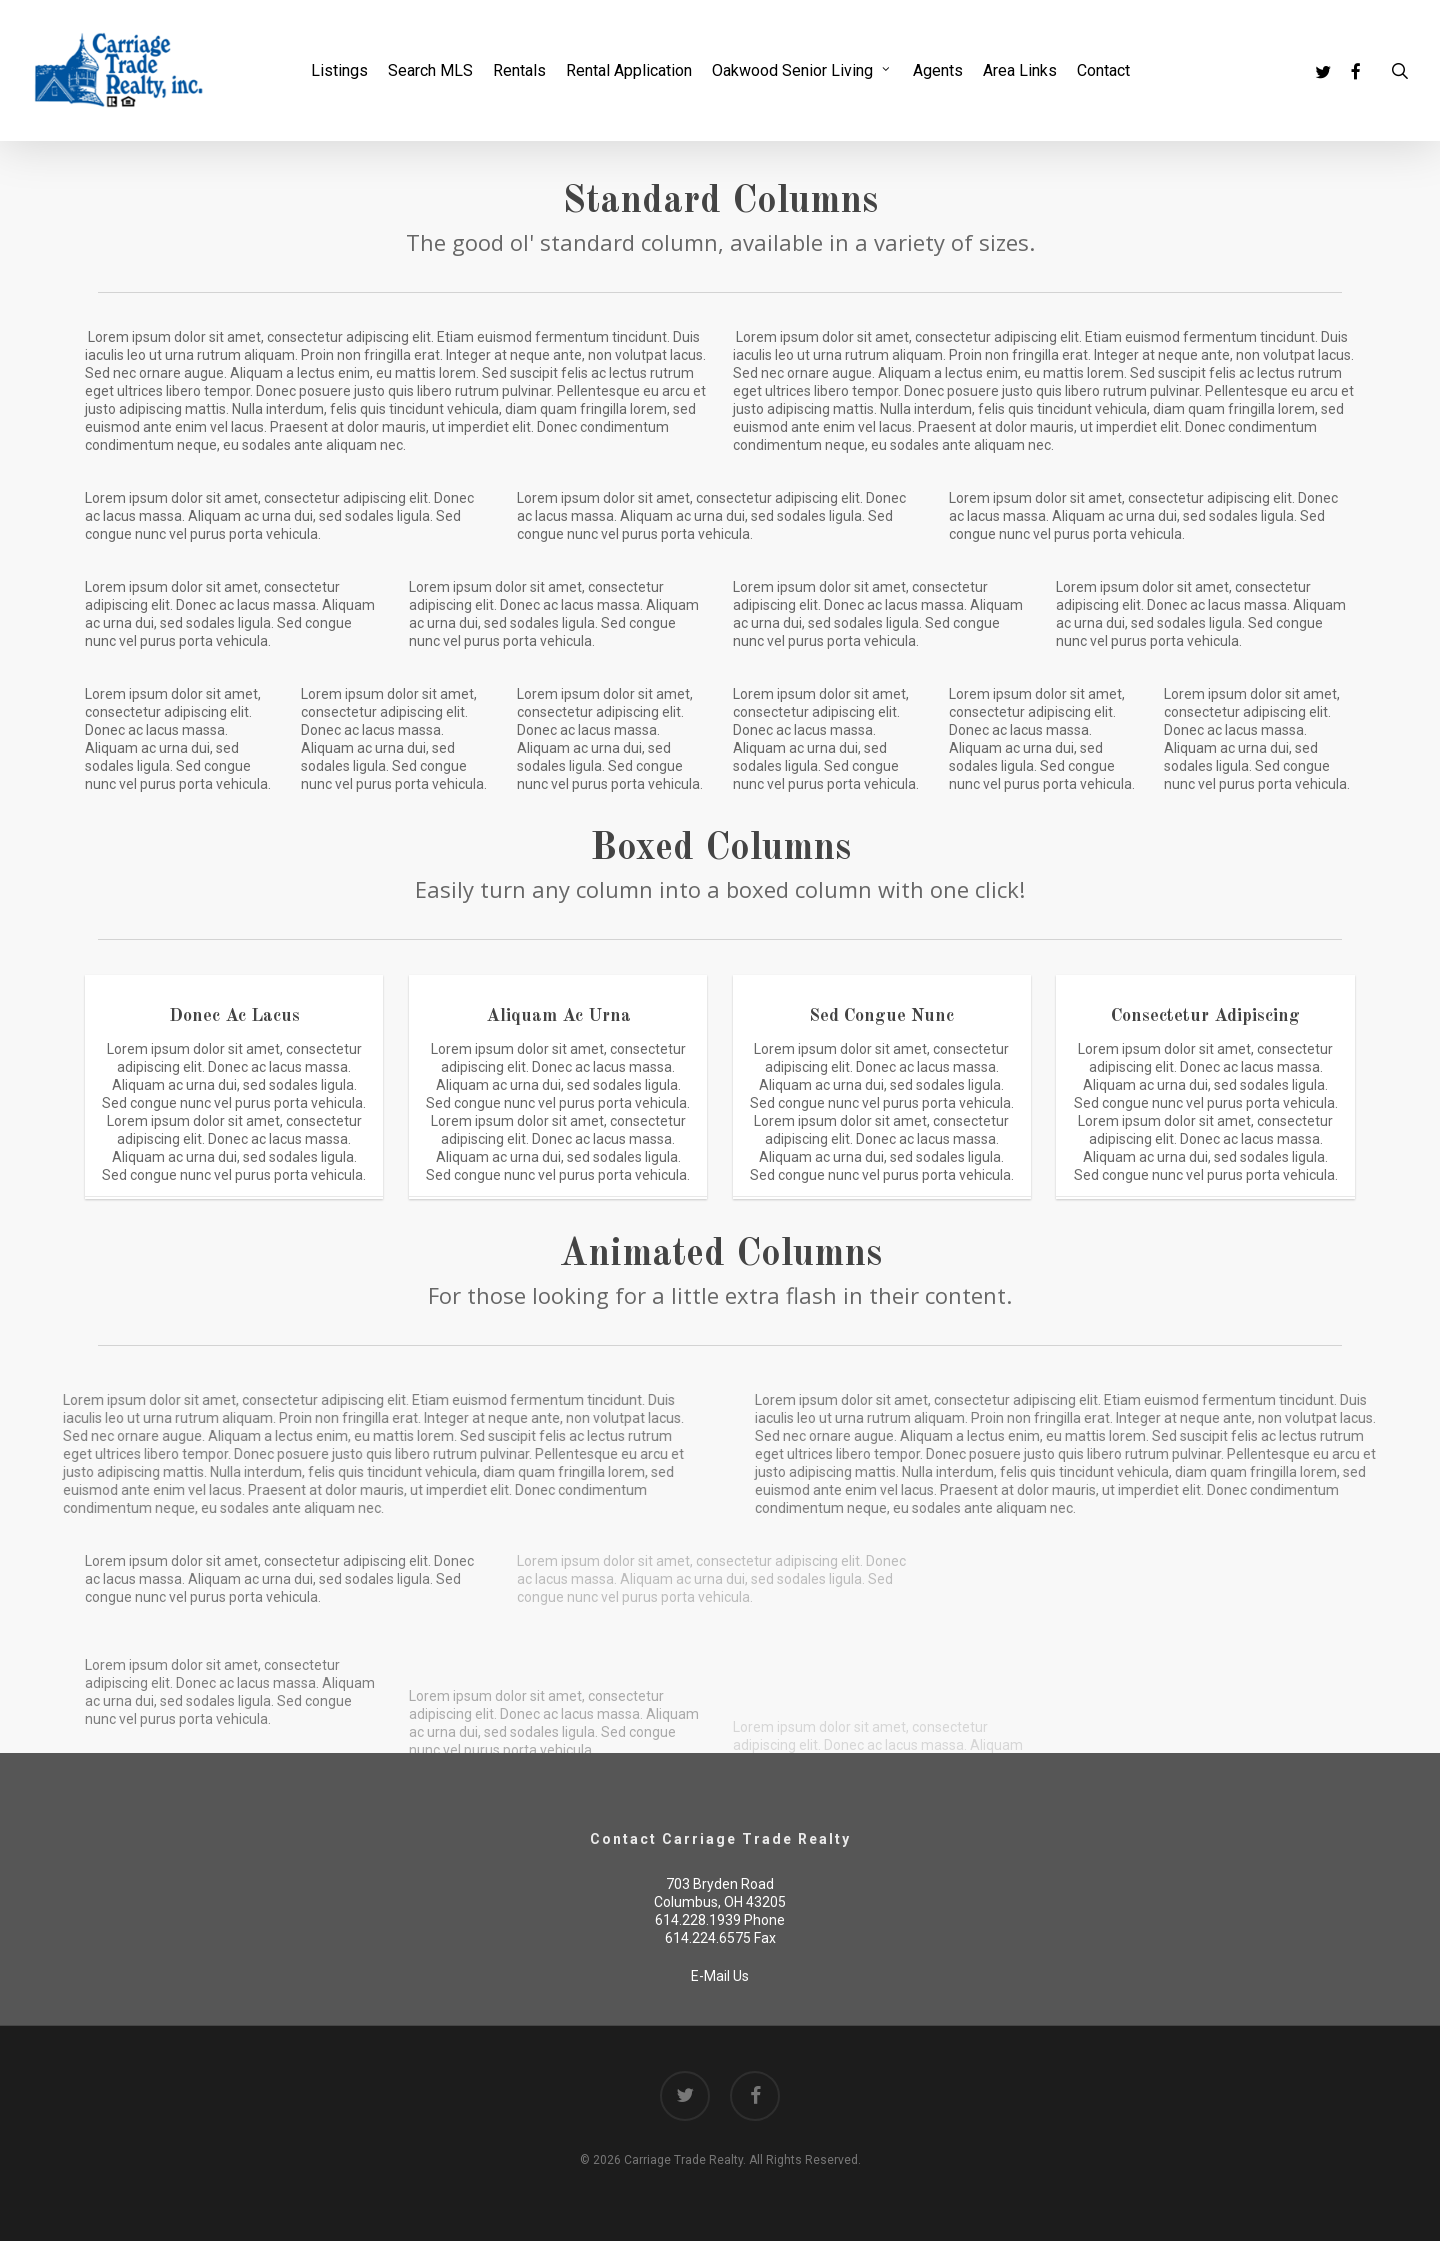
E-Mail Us (720, 1976)
